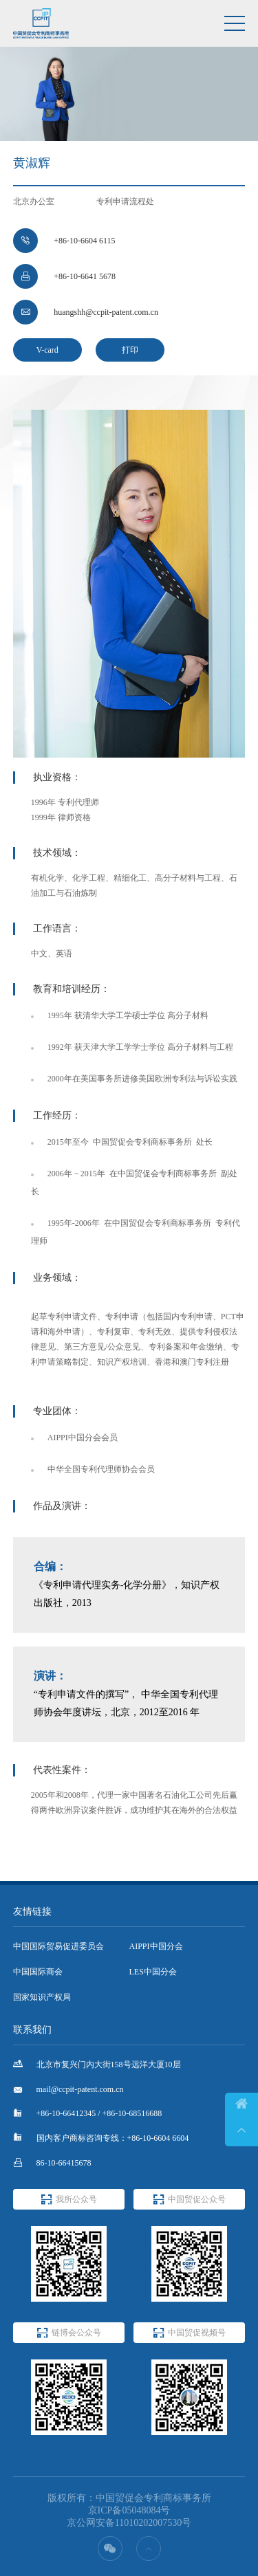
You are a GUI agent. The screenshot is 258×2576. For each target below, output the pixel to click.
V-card (47, 350)
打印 (130, 350)
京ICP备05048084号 (129, 2510)
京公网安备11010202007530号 (129, 2523)
